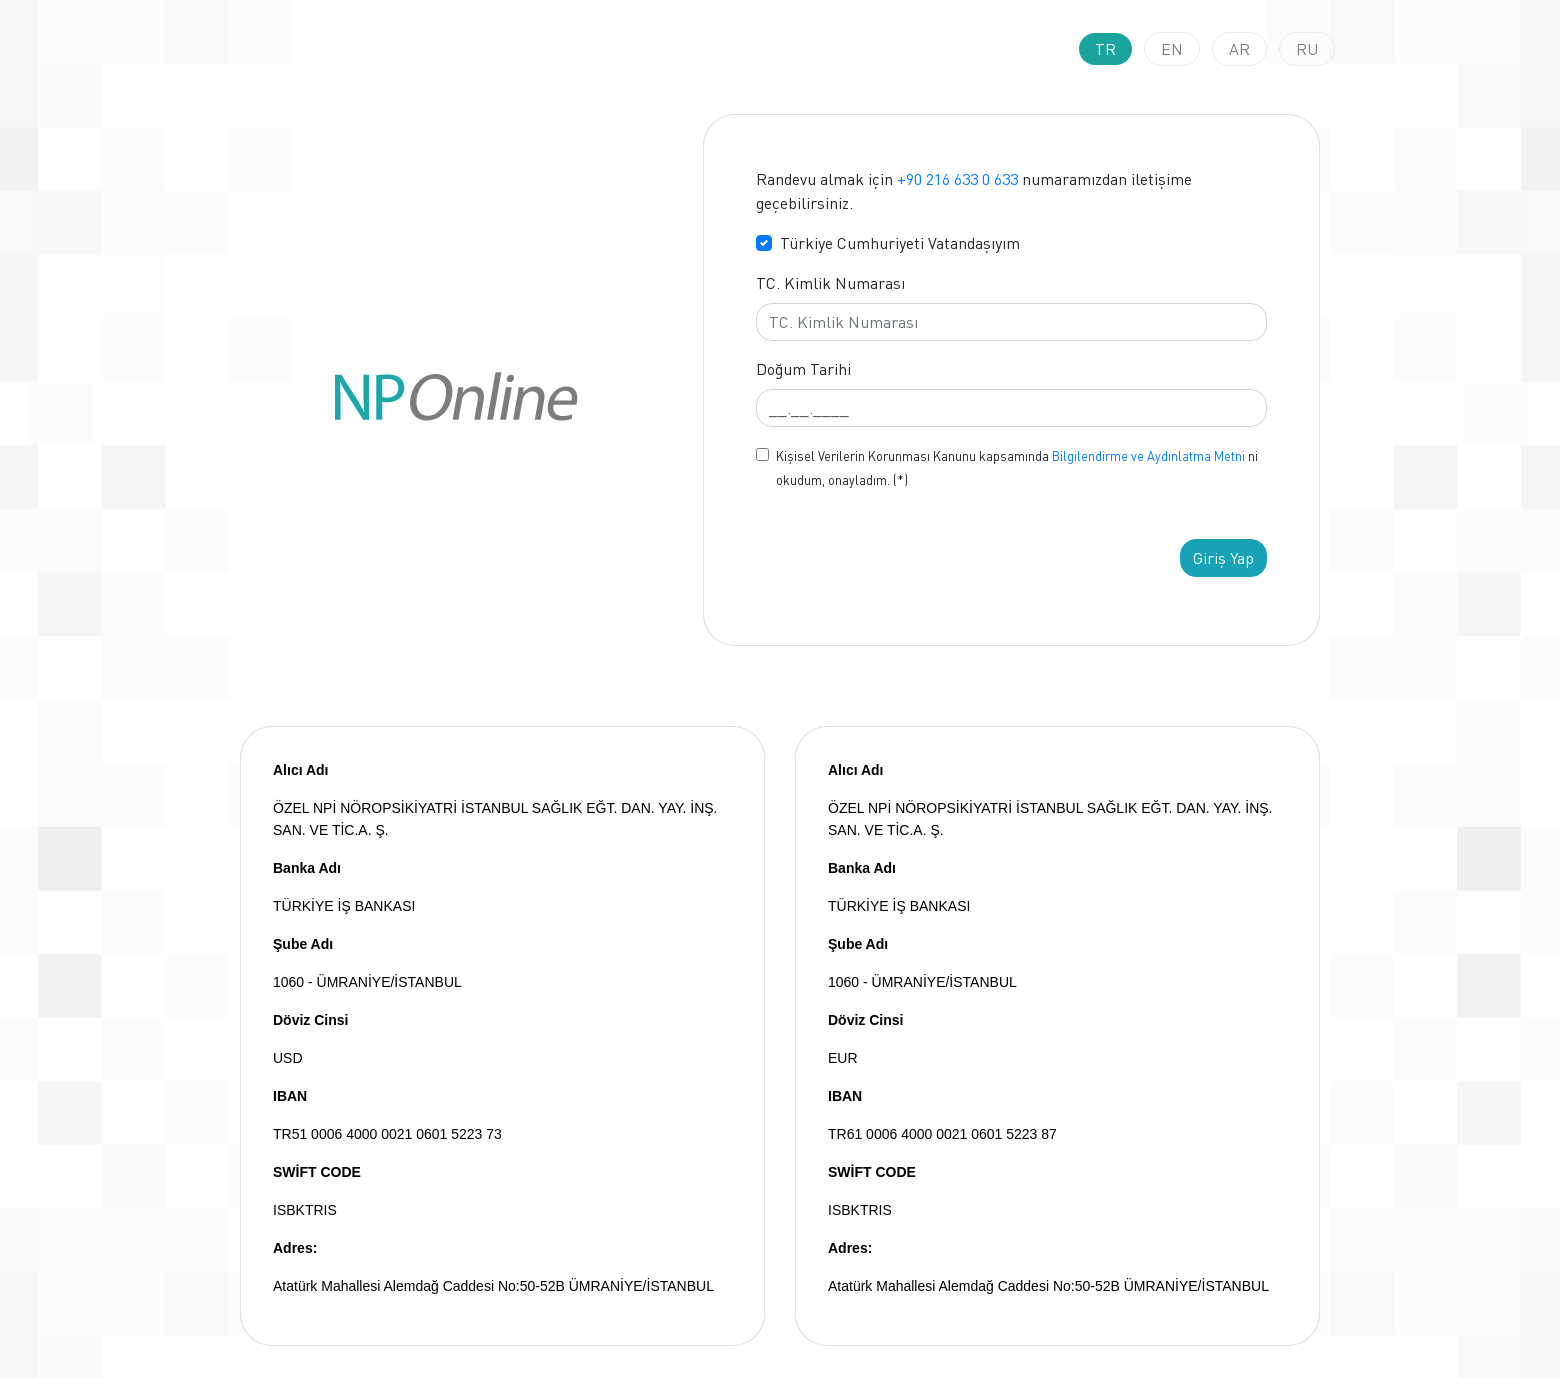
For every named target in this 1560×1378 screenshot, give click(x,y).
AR (1239, 49)
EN (1172, 49)
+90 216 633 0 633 (957, 179)
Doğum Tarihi (803, 369)
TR (1105, 49)
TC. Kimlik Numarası (830, 283)
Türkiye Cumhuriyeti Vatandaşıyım (900, 243)
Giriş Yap (1223, 558)
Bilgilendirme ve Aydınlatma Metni (1148, 456)
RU (1307, 49)
